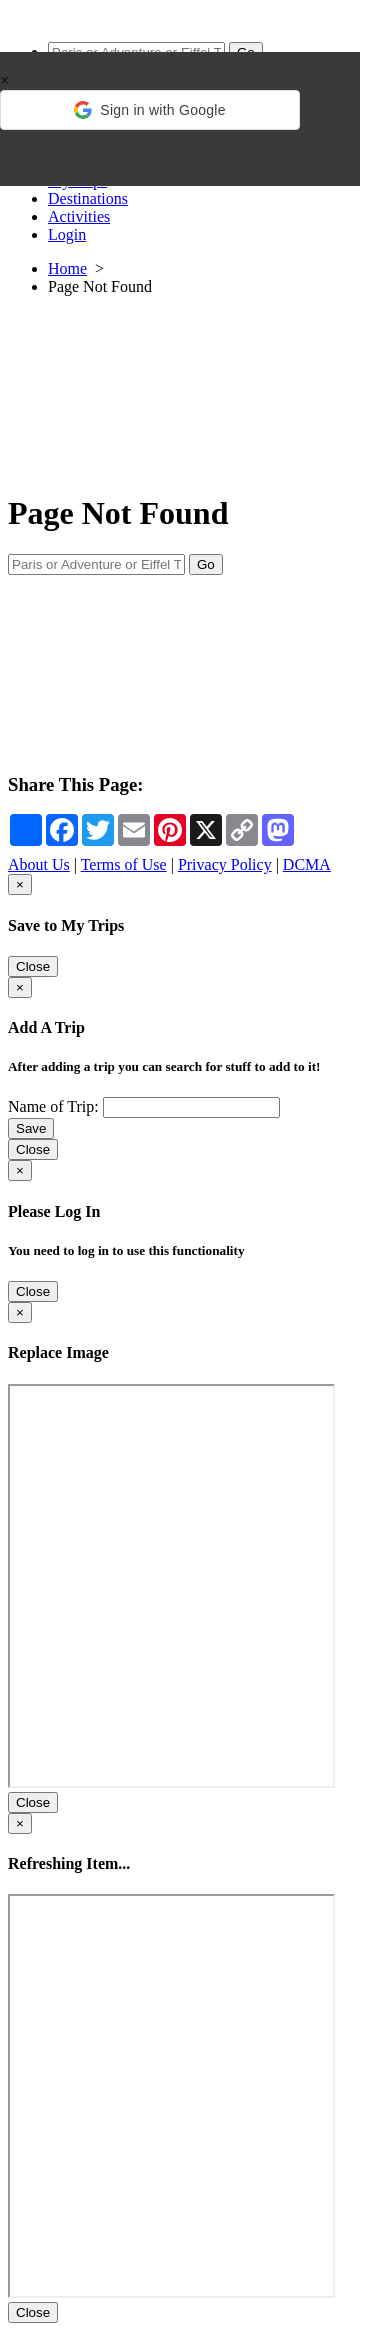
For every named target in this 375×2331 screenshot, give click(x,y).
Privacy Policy (225, 864)
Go (206, 564)
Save (31, 1128)
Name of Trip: (53, 1106)
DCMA (307, 864)
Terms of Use (124, 864)
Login (67, 234)
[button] (150, 110)
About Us (39, 864)
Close (33, 966)
